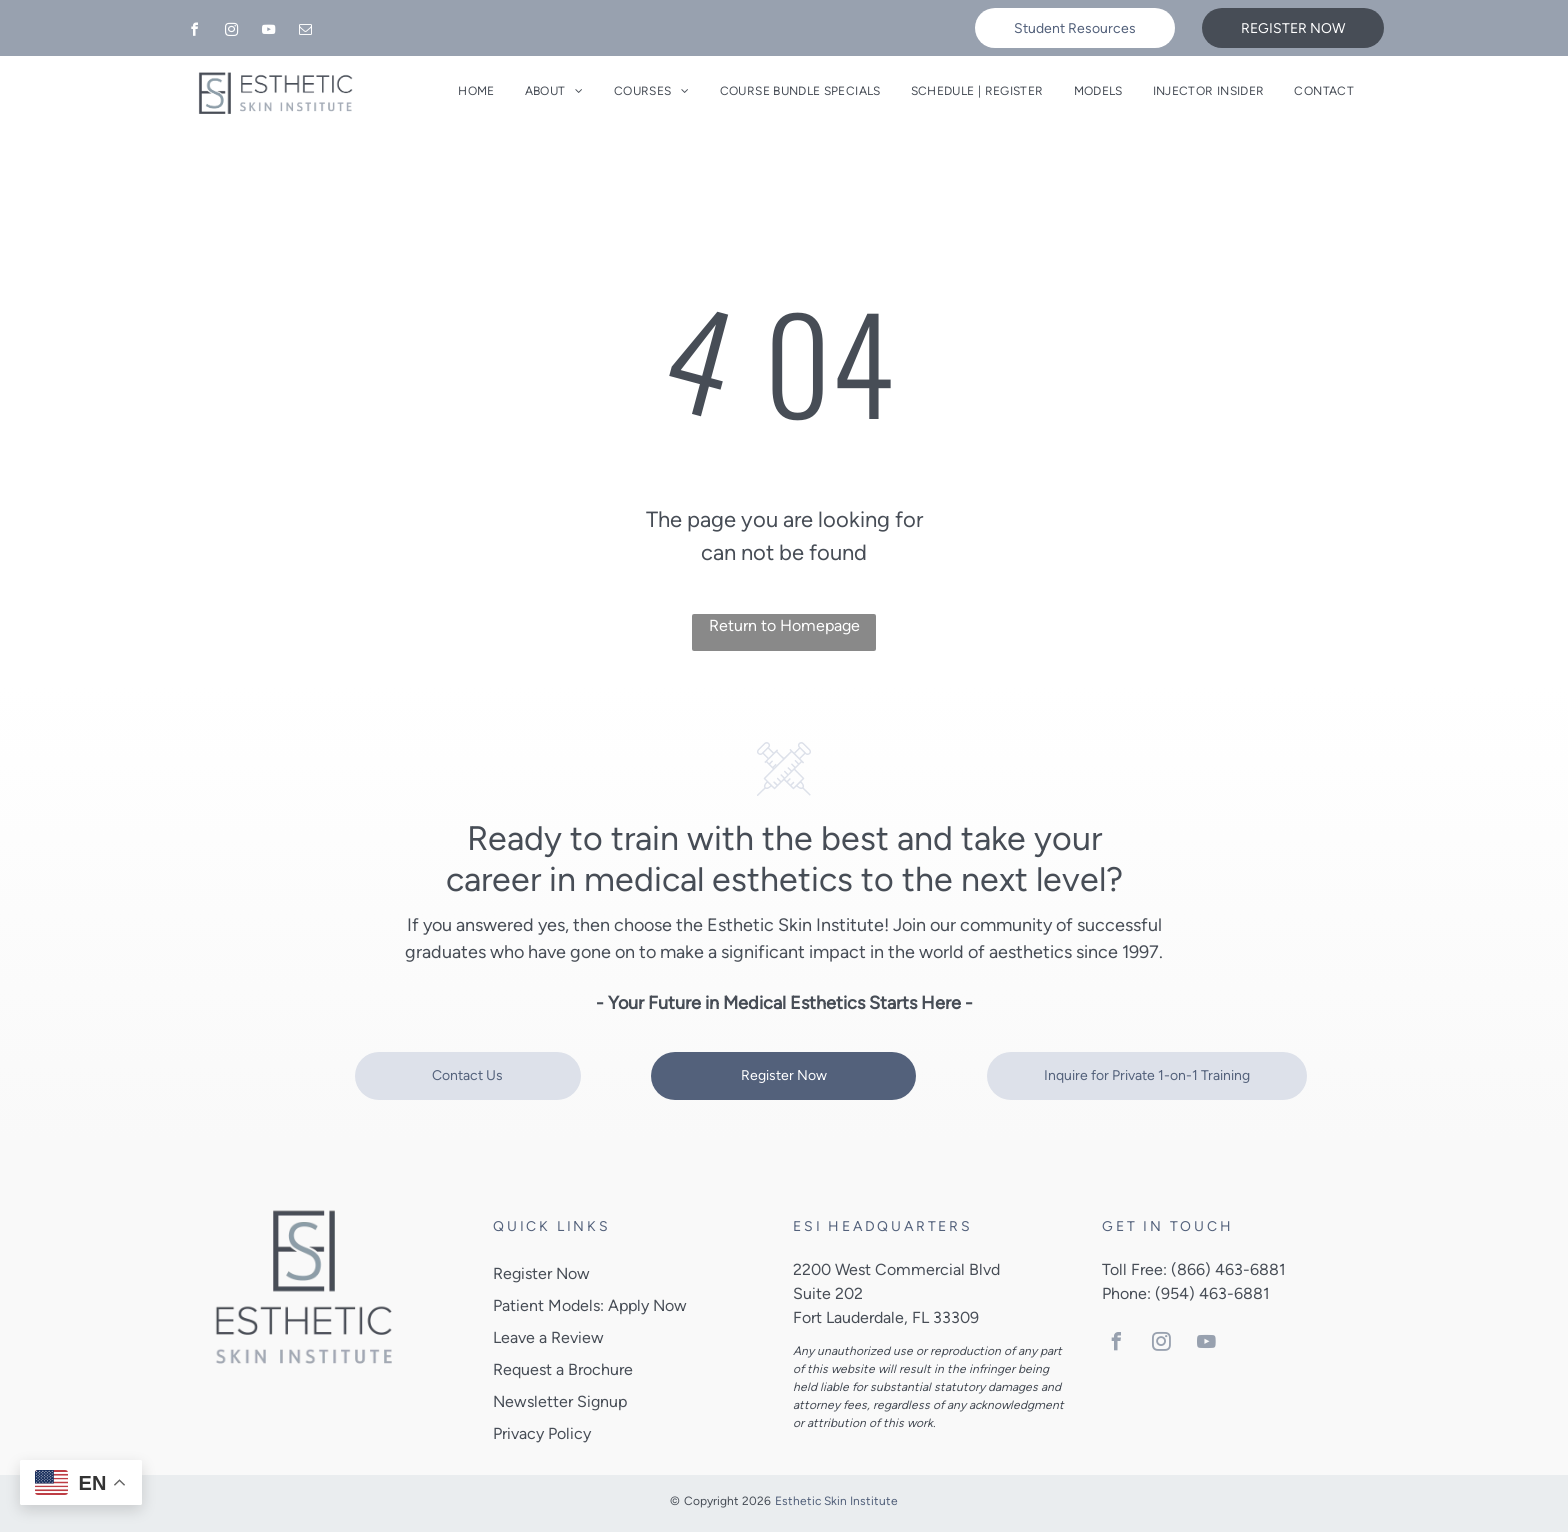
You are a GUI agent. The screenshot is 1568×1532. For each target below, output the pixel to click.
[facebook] (194, 32)
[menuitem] (476, 91)
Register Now (541, 1273)
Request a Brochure (563, 1369)
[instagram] (231, 32)
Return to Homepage (784, 625)
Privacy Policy (542, 1433)
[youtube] (268, 32)
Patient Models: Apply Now (590, 1305)
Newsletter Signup (560, 1401)
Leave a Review (548, 1337)
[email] (305, 32)
